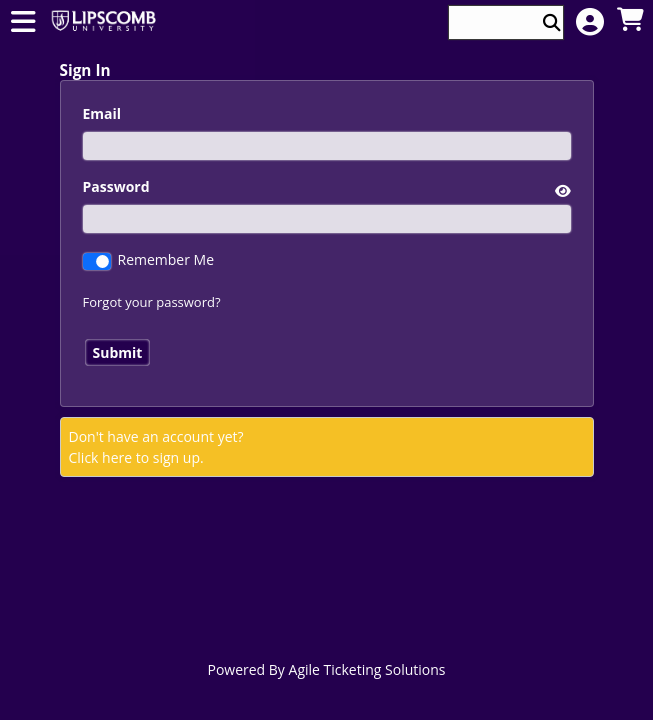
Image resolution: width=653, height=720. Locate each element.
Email (102, 113)
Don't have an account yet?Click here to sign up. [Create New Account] (156, 447)
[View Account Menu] (590, 22)
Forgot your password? (152, 302)
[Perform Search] (552, 22)
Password (116, 186)
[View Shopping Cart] (630, 20)
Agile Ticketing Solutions (367, 669)
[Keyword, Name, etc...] (497, 22)
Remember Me (166, 259)
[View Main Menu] (23, 22)
